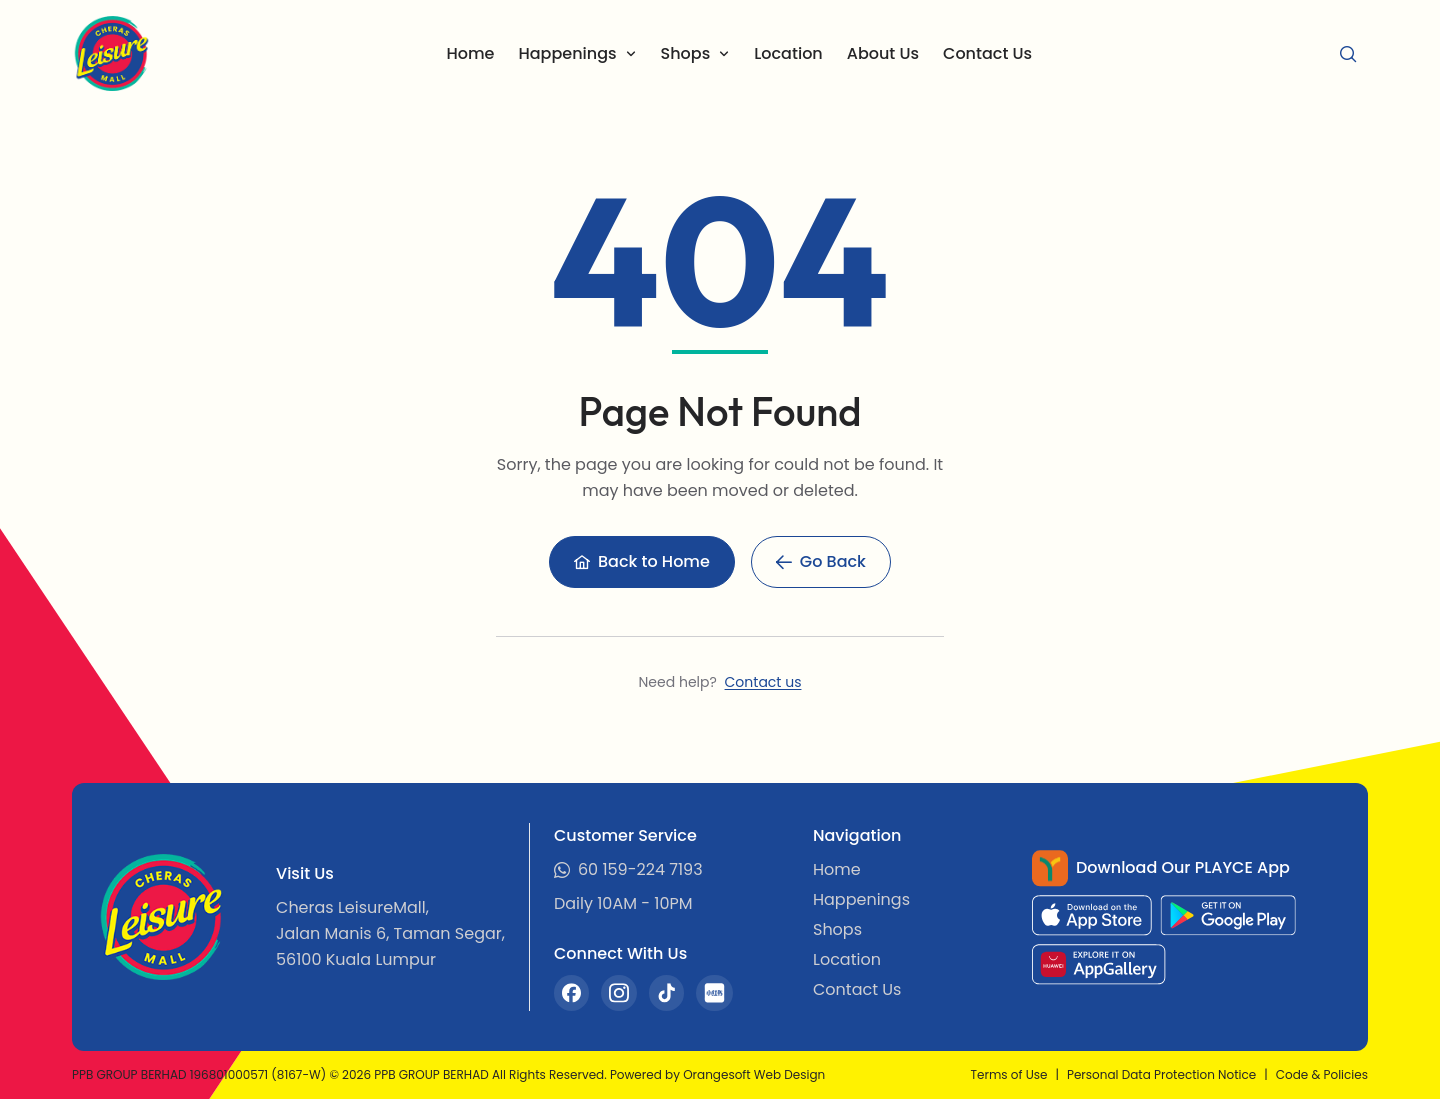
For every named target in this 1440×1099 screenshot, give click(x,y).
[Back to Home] (642, 562)
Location (788, 53)
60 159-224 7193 (640, 869)
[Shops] (696, 54)
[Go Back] (821, 562)
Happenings (861, 899)
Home (470, 53)
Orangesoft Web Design (754, 1074)
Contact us (763, 682)
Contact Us (987, 53)
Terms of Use (1009, 1074)
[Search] (1348, 54)
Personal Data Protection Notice (1161, 1074)
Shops (837, 929)
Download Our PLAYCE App (1183, 867)
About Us (883, 53)
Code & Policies (1322, 1074)
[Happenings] (577, 54)
